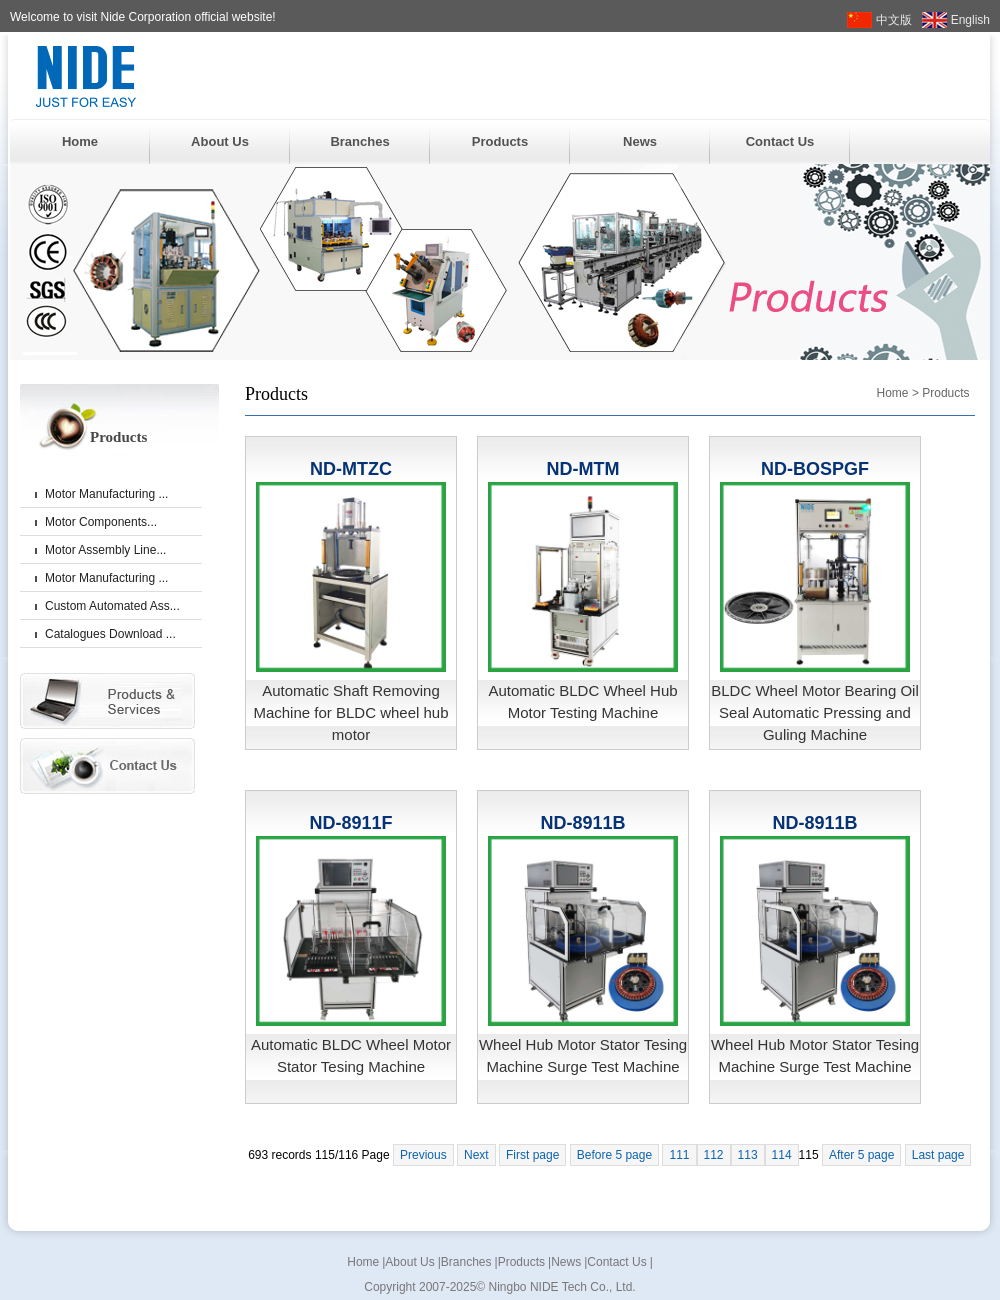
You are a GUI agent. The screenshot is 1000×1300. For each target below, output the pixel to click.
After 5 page (861, 1155)
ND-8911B (582, 823)
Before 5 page (614, 1155)
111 (679, 1155)
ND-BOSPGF (815, 469)
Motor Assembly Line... (105, 550)
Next (476, 1155)
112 (714, 1155)
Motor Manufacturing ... (106, 494)
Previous (423, 1155)
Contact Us (780, 141)
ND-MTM (583, 469)
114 (782, 1155)
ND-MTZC (351, 469)
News (640, 141)
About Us (220, 141)
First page (532, 1155)
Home (80, 141)
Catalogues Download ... (110, 634)
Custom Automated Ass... (112, 606)
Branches (359, 141)
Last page (938, 1155)
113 (748, 1155)
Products (500, 141)
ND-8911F (350, 823)
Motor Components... (101, 522)
